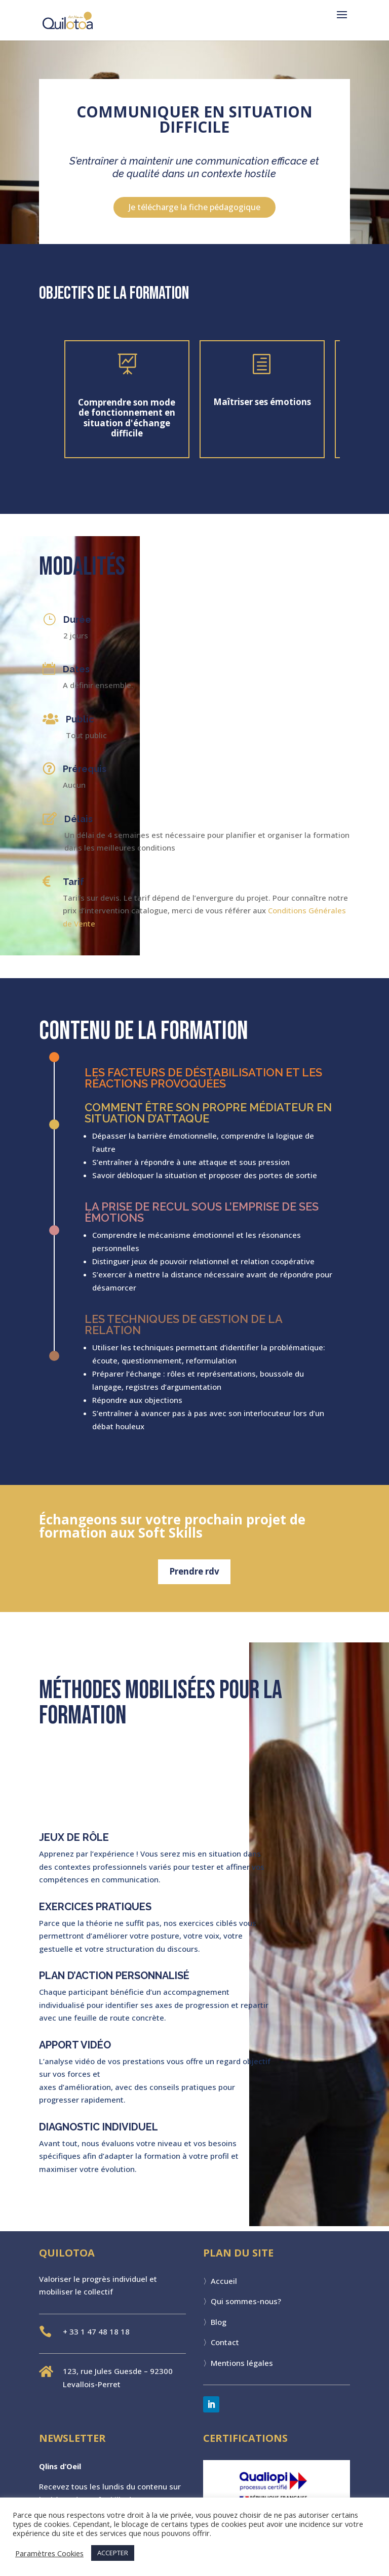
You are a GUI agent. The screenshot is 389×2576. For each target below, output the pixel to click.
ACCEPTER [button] (112, 2552)
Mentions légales (242, 2363)
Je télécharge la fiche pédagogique (194, 207)
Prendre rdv (194, 1571)
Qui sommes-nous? (246, 2301)
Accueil (224, 2281)
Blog (218, 2322)
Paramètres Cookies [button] (49, 2553)
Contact (225, 2342)
